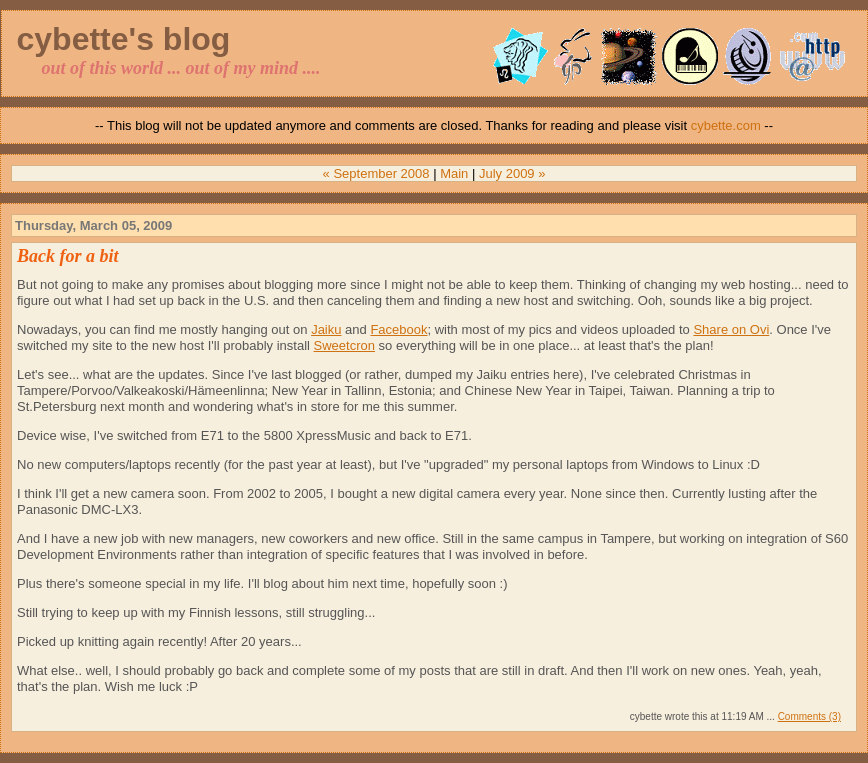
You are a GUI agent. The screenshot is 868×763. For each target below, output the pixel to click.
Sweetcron (344, 345)
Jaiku (326, 329)
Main (454, 173)
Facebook (398, 329)
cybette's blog (124, 39)
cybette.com (726, 125)
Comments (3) (809, 716)
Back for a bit (68, 256)
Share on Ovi (731, 329)
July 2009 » (512, 173)
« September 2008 (376, 173)
